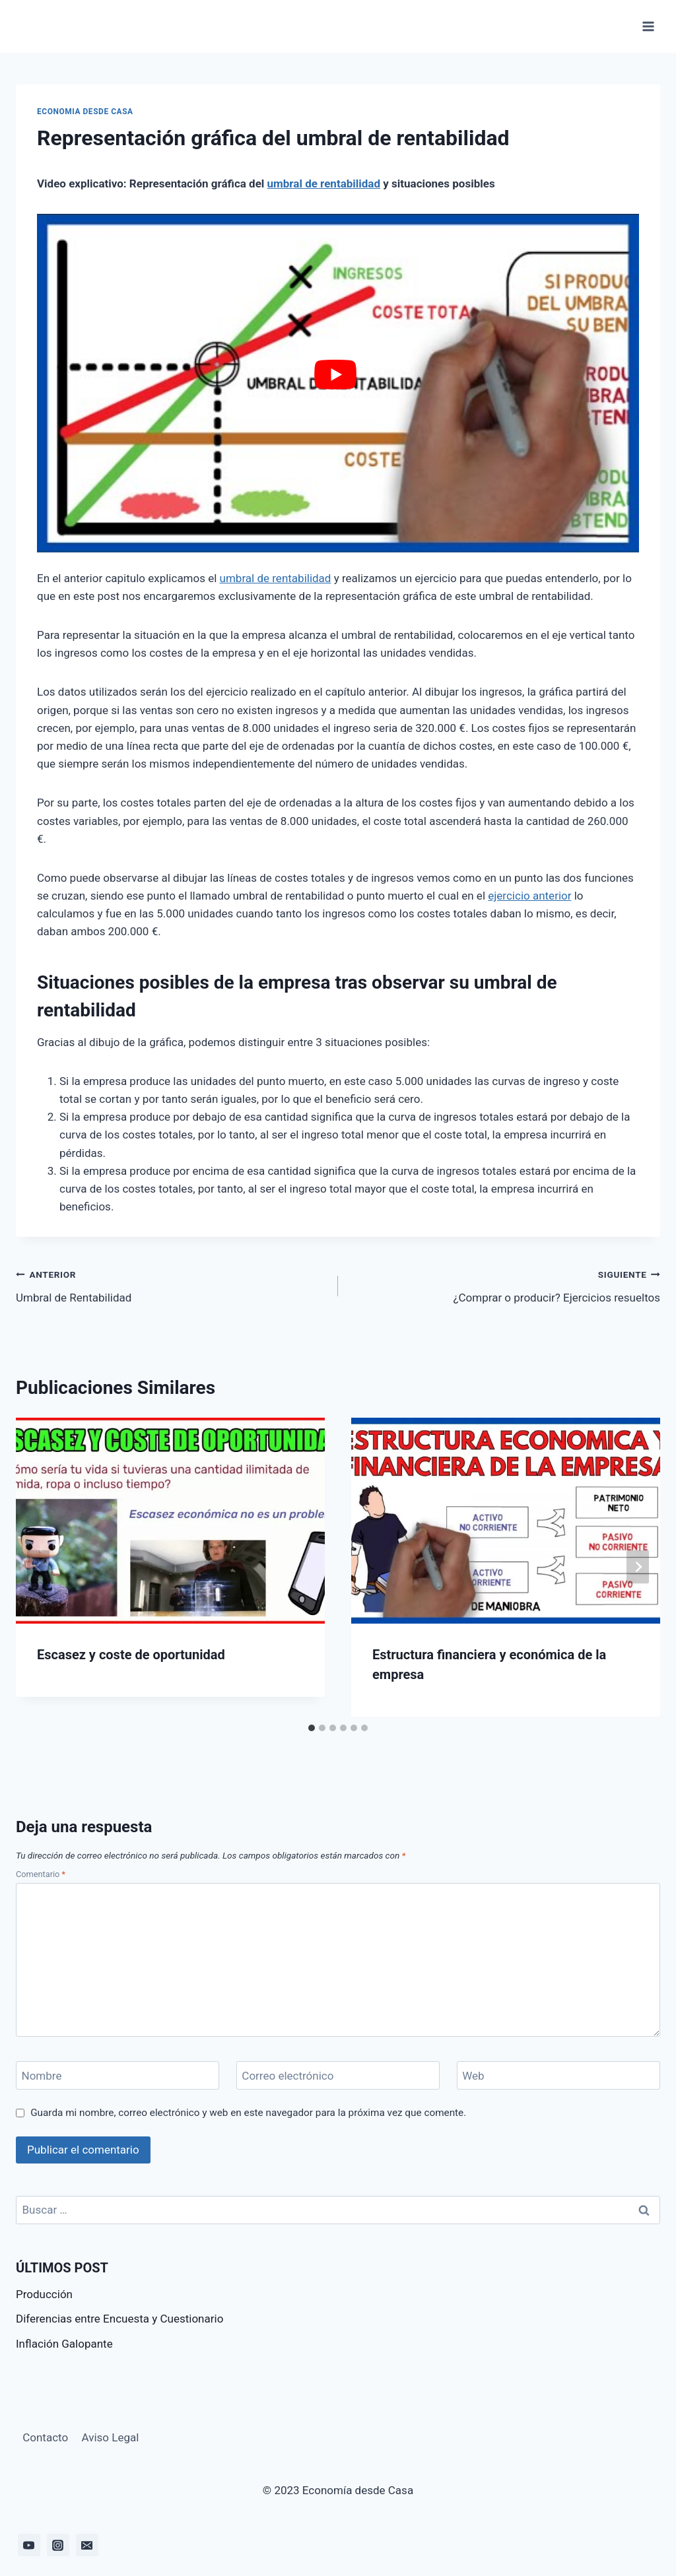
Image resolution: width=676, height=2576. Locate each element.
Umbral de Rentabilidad (171, 1284)
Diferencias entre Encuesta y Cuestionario (119, 2318)
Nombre (42, 2075)
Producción (44, 2294)
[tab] (311, 1728)
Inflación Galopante (64, 2343)
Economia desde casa (85, 111)
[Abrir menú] (648, 26)
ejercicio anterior (529, 895)
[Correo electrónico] (338, 2075)
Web (473, 2075)
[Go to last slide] (38, 1567)
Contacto (45, 2437)
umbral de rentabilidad (323, 183)
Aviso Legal (110, 2437)
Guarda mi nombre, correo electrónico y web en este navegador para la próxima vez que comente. (248, 2113)
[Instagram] (58, 2545)
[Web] (558, 2075)
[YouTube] (29, 2545)
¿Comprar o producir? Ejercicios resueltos (504, 1284)
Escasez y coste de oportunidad (131, 1655)
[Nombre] (117, 2075)
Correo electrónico (287, 2075)
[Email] (87, 2545)
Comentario (40, 1874)
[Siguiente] (637, 1567)
